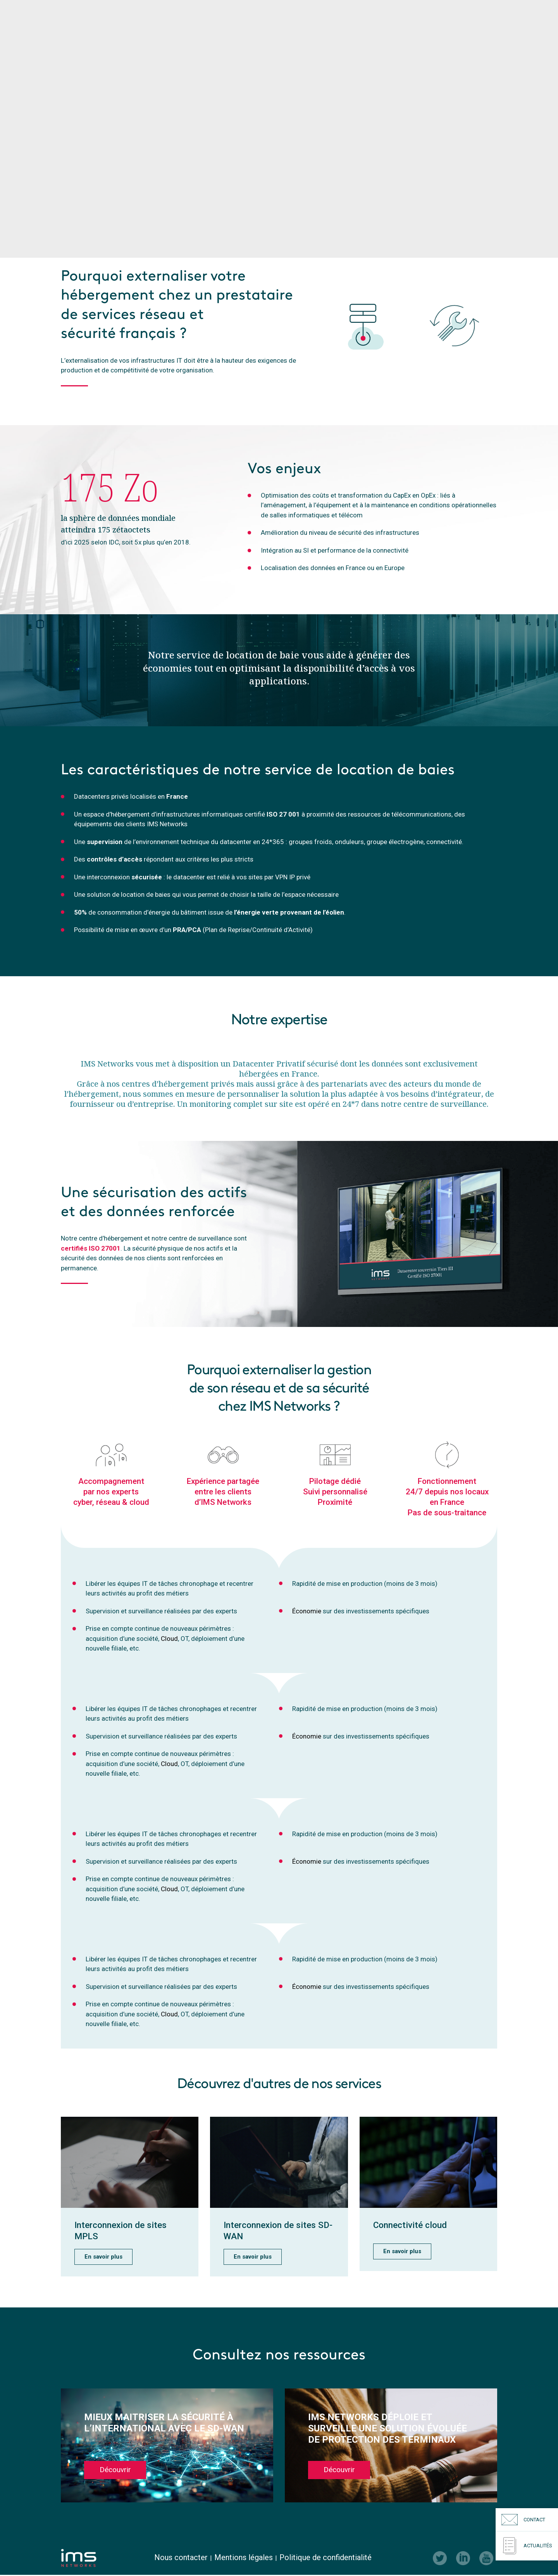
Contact (523, 2519)
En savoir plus (103, 2256)
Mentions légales (243, 2558)
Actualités (526, 2545)
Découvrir (115, 2470)
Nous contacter (181, 2558)
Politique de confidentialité (325, 2558)
